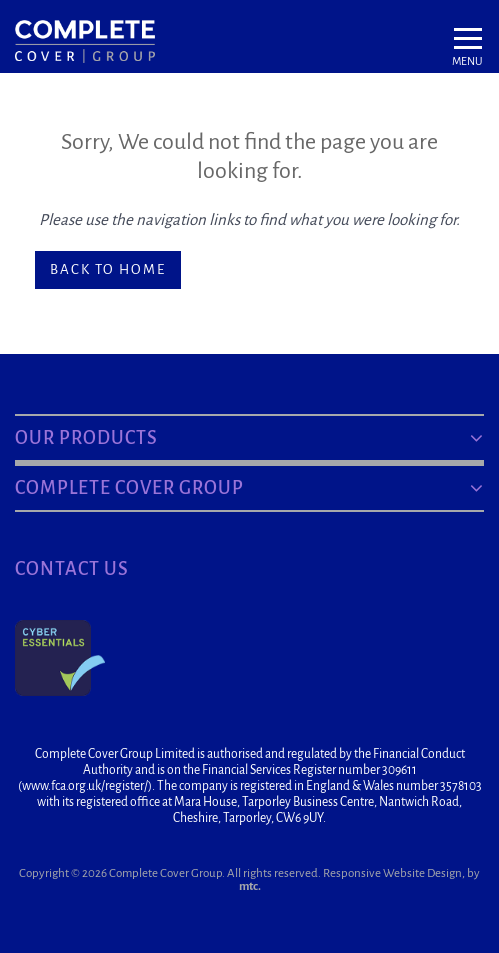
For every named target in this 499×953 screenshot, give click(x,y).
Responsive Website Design (392, 873)
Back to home (108, 269)
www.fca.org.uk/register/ (85, 786)
